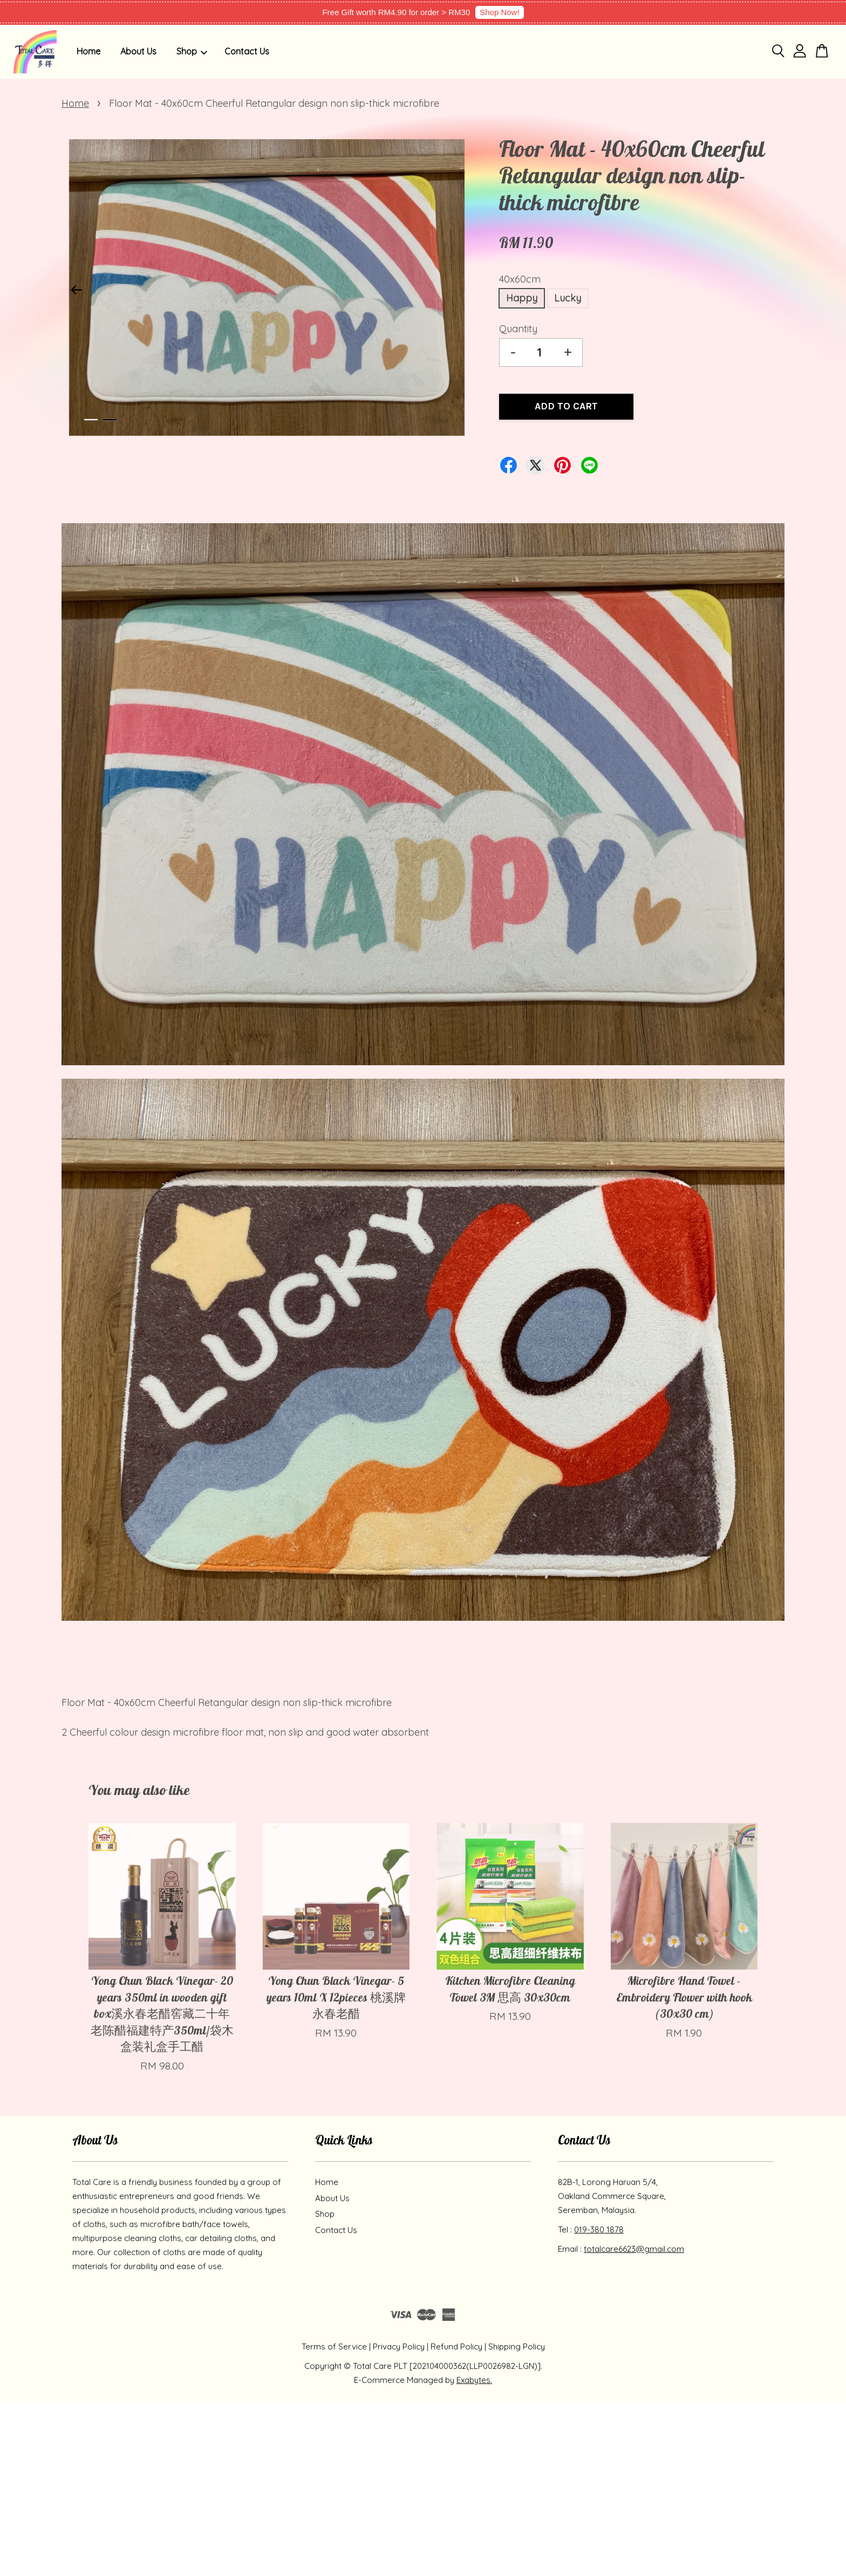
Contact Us (246, 51)
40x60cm (520, 279)
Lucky (567, 298)
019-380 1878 (599, 2229)
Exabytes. (474, 2380)
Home (88, 51)
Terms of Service (334, 2346)
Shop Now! (499, 12)
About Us (138, 51)
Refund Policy (456, 2346)
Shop (191, 51)
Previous (76, 289)
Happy (521, 298)
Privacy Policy (399, 2346)
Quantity (518, 329)
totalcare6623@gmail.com (634, 2249)
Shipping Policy (516, 2346)
